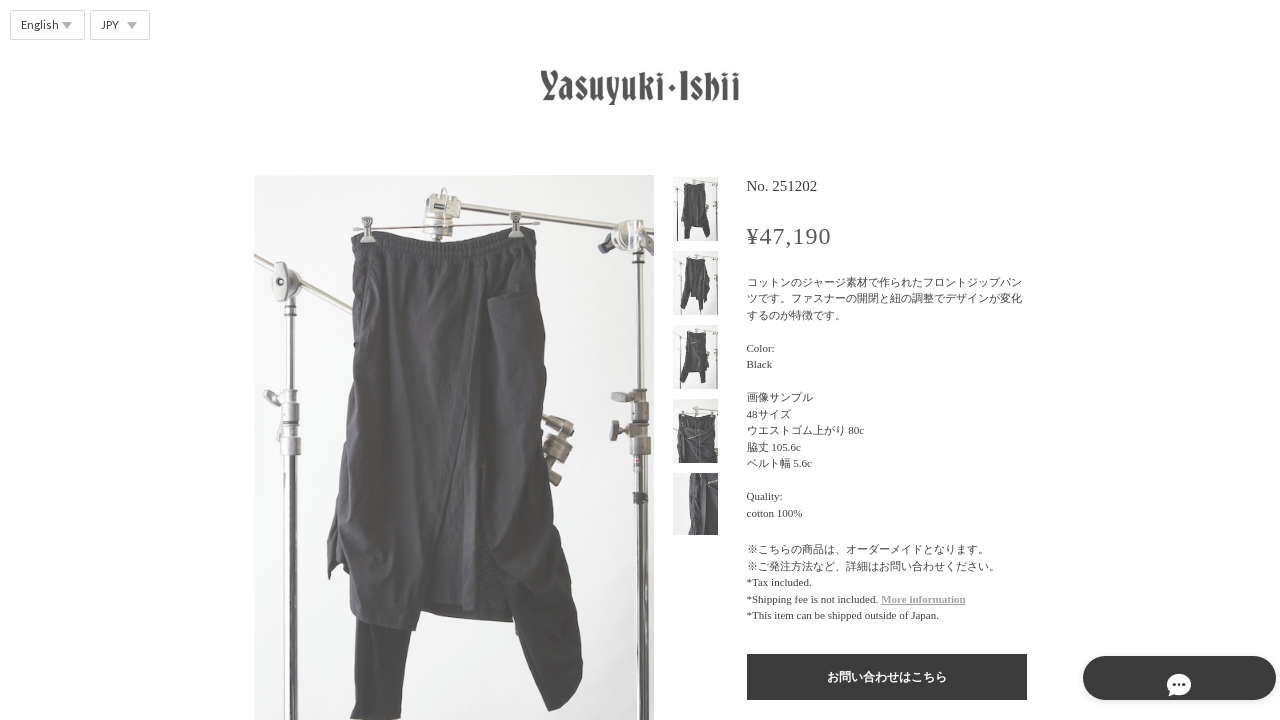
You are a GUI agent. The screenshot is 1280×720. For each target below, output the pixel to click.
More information (923, 599)
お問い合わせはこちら (887, 677)
